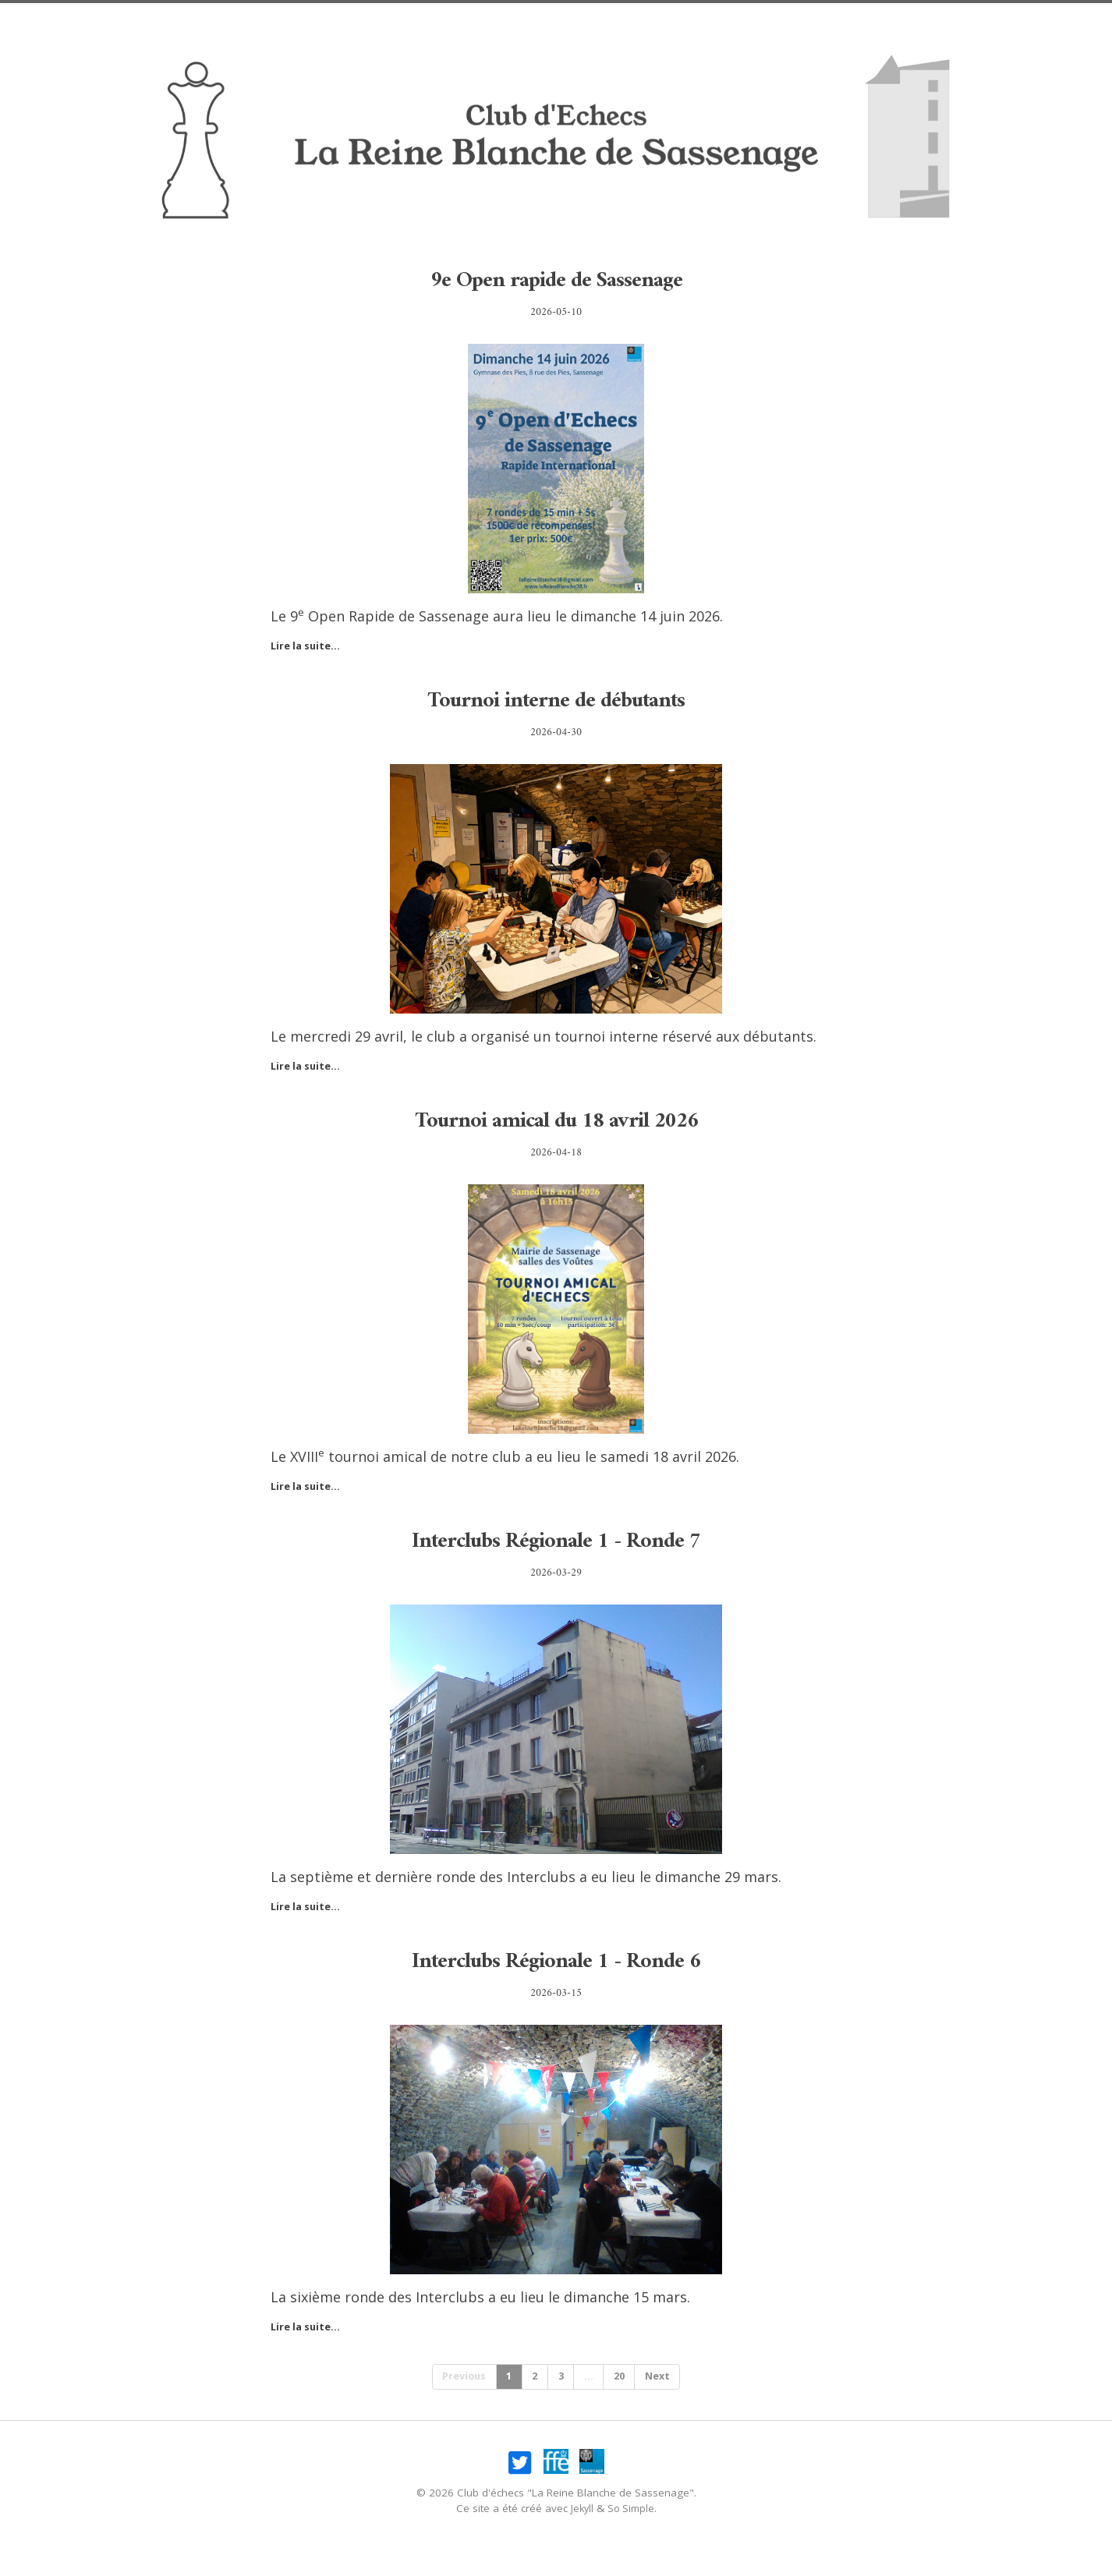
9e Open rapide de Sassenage (556, 279)
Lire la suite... (308, 646)
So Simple (632, 2512)
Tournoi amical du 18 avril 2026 (556, 1120)
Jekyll (580, 2512)
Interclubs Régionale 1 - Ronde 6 (556, 1960)
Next (665, 2378)
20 (624, 2378)
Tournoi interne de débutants (556, 699)
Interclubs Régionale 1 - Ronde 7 (556, 1540)
